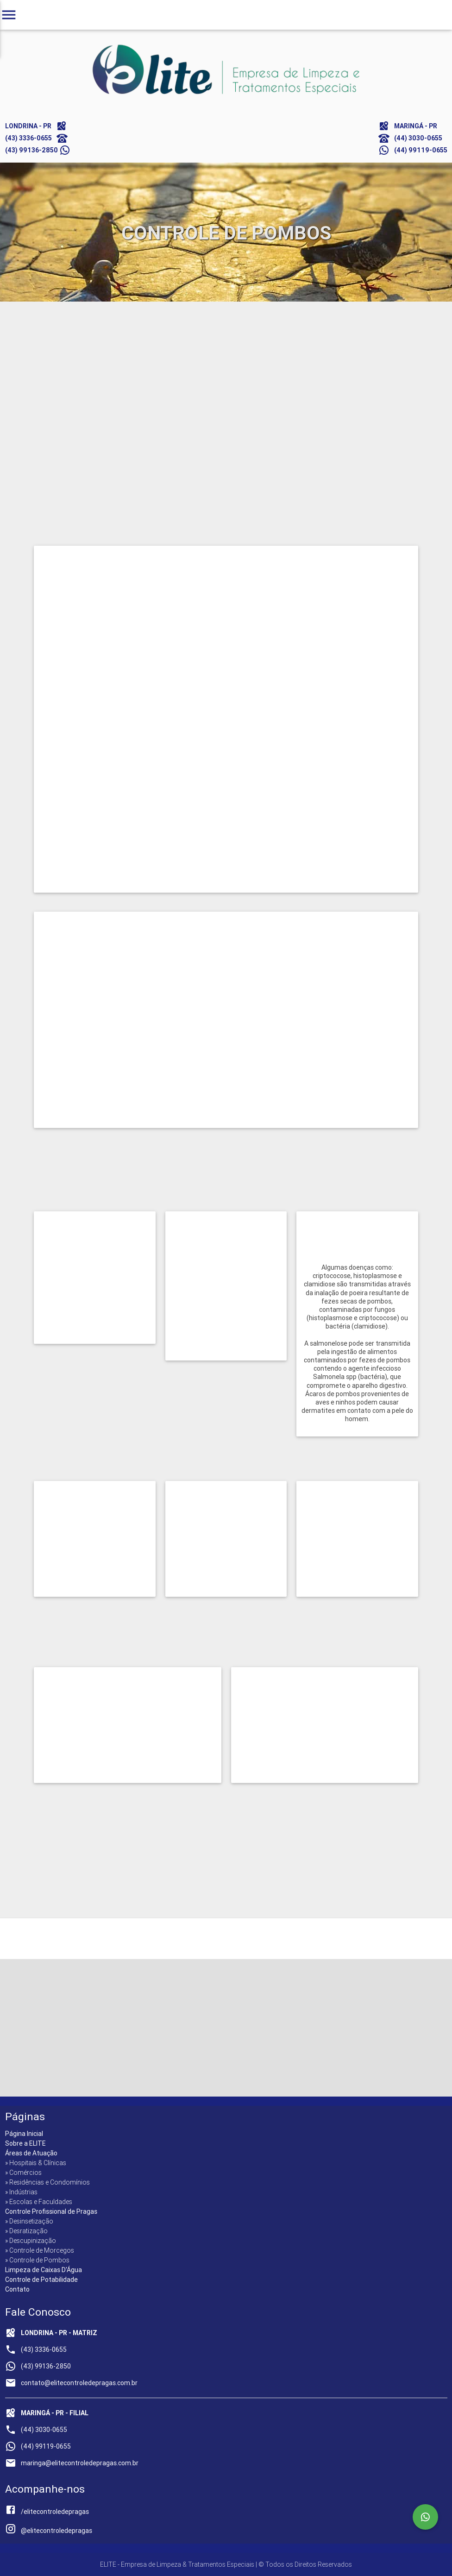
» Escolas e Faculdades (38, 2202)
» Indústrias (21, 2192)
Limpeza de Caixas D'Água (43, 2270)
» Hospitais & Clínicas (35, 2163)
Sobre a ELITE (25, 2143)
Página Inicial (24, 2133)
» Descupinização (30, 2240)
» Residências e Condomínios (47, 2182)
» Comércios (23, 2172)
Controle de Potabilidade (41, 2279)
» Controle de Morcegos (39, 2250)
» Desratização (26, 2231)
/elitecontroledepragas (47, 2511)
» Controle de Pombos (37, 2260)
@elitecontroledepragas (48, 2530)
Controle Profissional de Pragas (51, 2211)
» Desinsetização (29, 2221)
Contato (17, 2289)
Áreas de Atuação (31, 2153)
